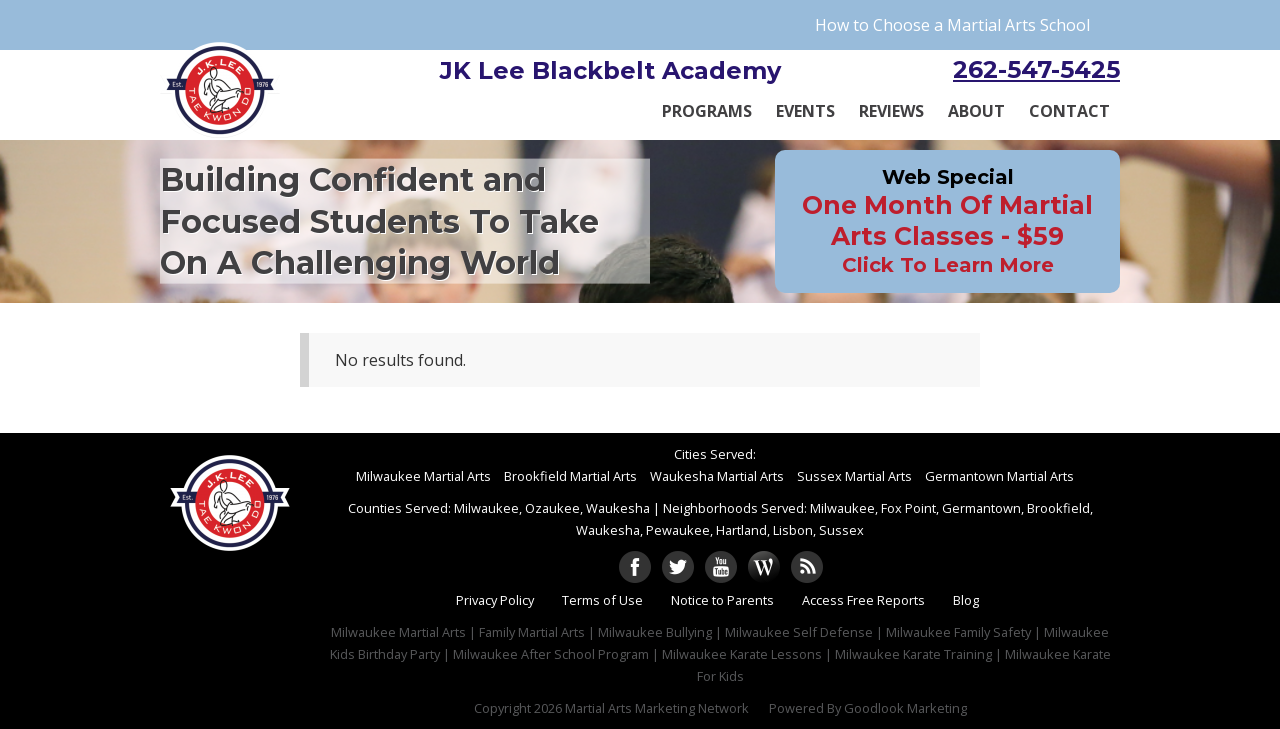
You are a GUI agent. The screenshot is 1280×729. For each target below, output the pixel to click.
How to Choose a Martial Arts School (952, 25)
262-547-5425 (1036, 69)
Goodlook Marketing (905, 708)
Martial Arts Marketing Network (657, 708)
